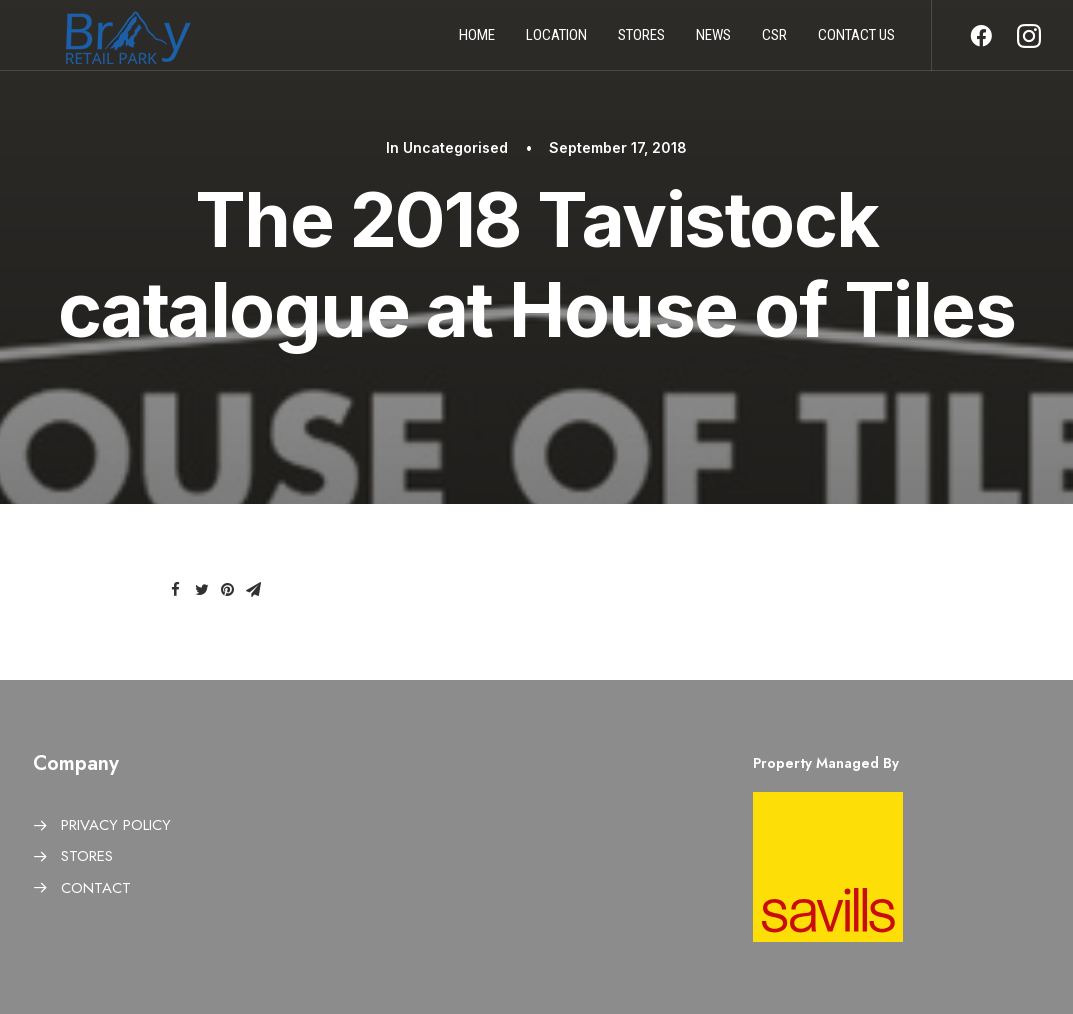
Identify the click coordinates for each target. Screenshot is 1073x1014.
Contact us (856, 43)
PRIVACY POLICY (116, 825)
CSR (774, 43)
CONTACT (96, 888)
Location (556, 43)
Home (477, 43)
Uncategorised (455, 147)
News (713, 43)
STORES (87, 856)
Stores (641, 43)
